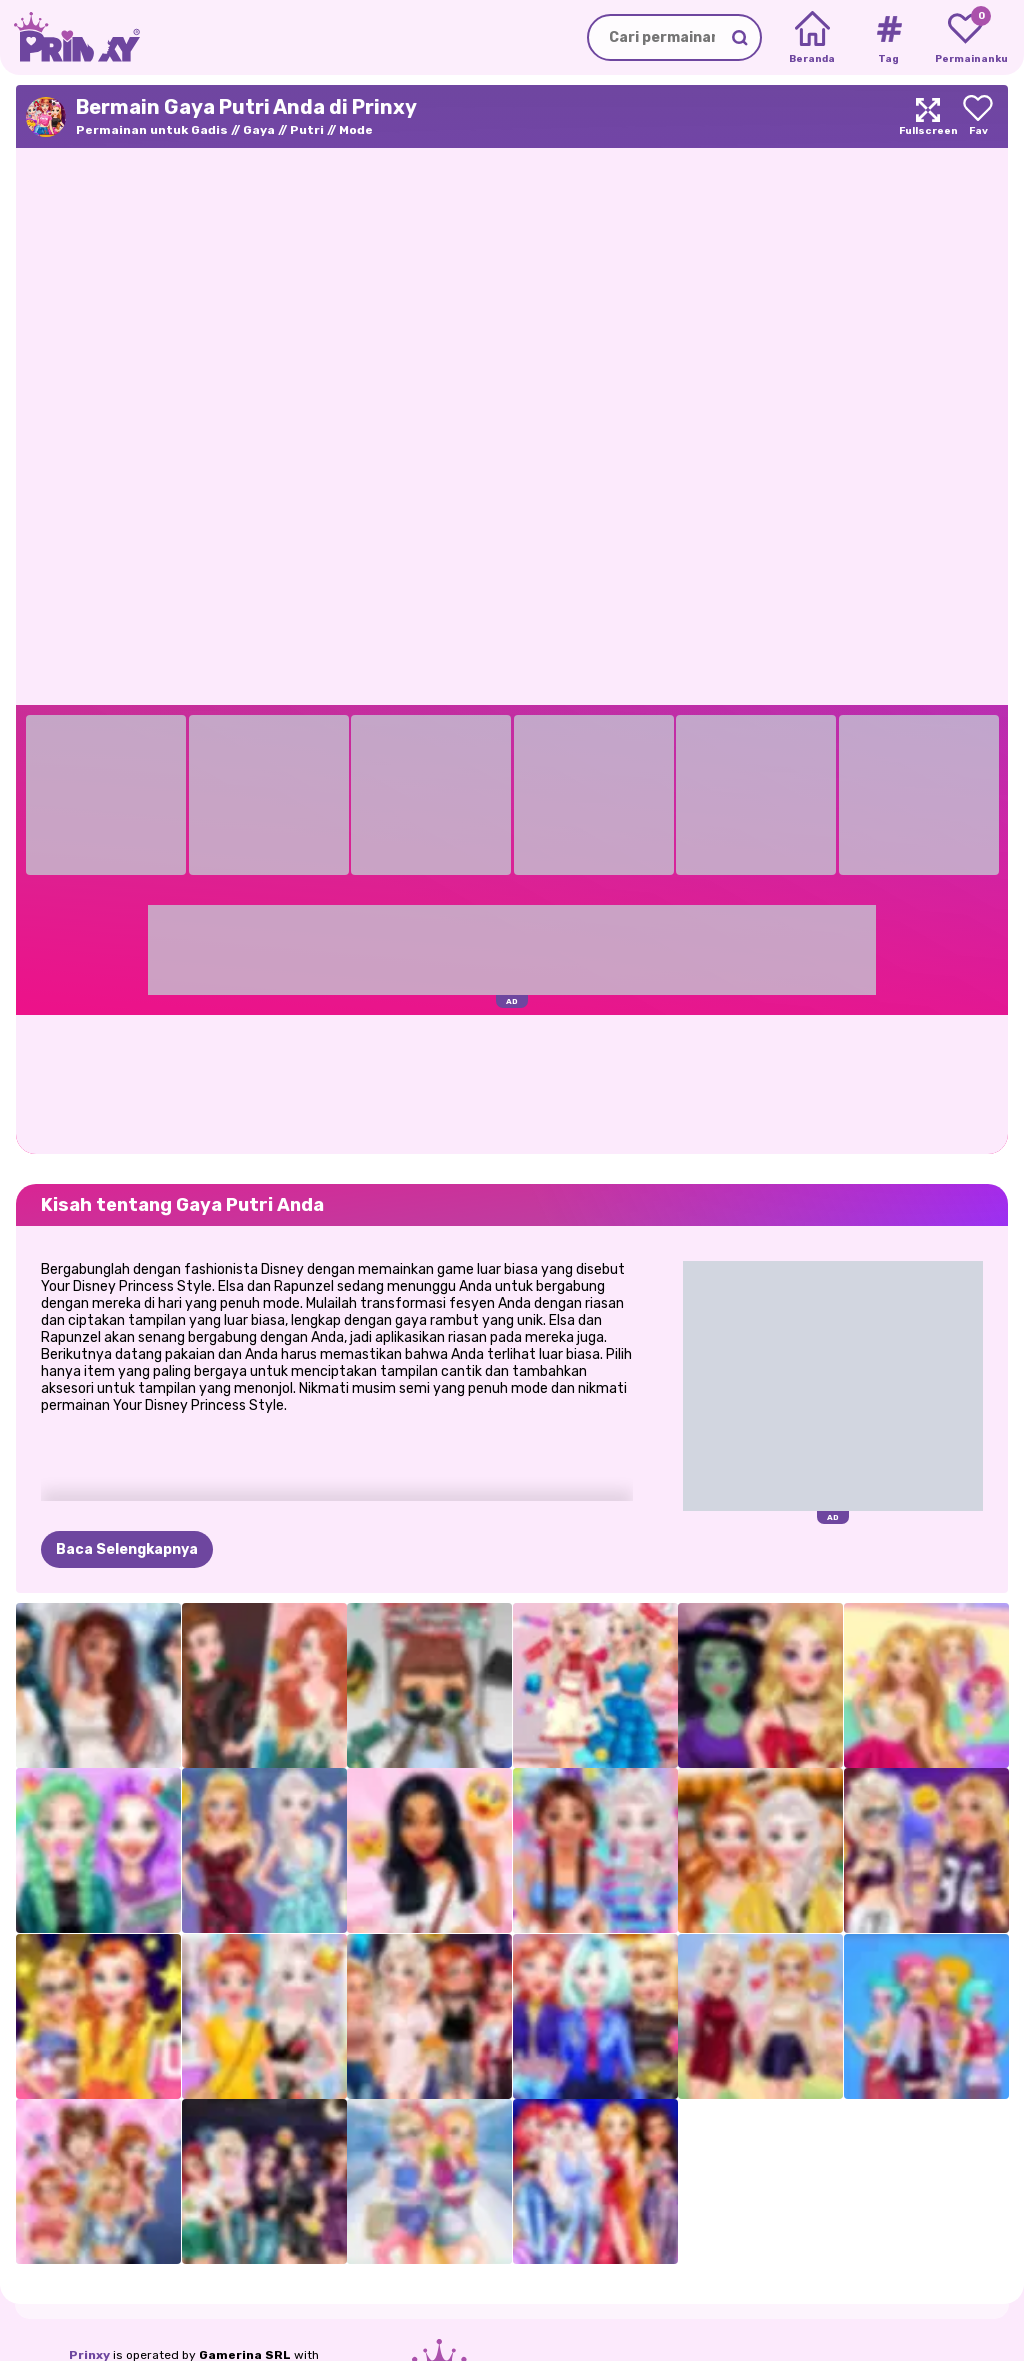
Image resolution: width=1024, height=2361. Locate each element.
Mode (356, 130)
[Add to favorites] (978, 116)
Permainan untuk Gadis (152, 130)
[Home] (812, 38)
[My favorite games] (965, 38)
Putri (307, 130)
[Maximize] (928, 116)
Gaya (259, 130)
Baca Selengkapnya (127, 1549)
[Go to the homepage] (70, 37)
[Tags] (888, 38)
